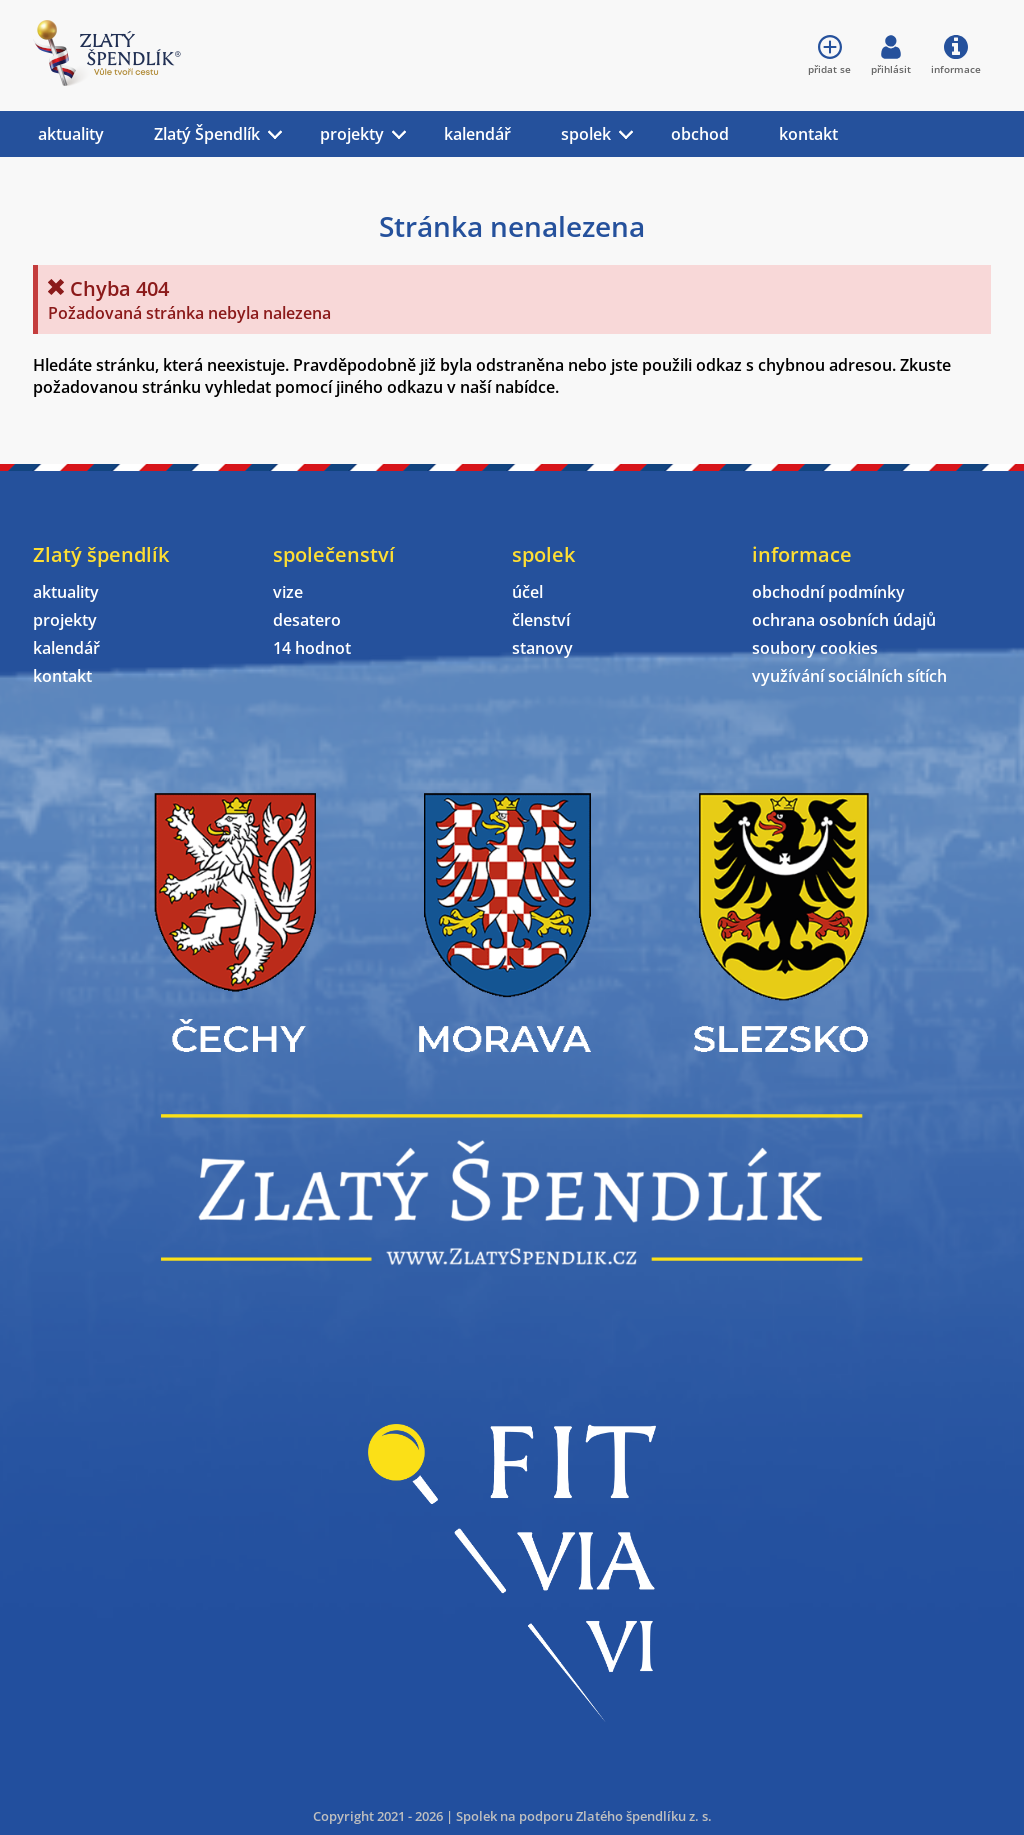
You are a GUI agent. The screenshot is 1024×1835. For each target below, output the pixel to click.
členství (541, 620)
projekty (352, 134)
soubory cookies (815, 648)
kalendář (477, 134)
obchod (700, 134)
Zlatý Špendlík (207, 134)
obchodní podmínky (828, 592)
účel (527, 592)
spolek (586, 134)
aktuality (71, 134)
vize (288, 592)
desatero (307, 620)
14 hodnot (312, 648)
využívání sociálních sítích (849, 676)
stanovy (542, 648)
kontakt (808, 134)
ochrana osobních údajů (844, 620)
